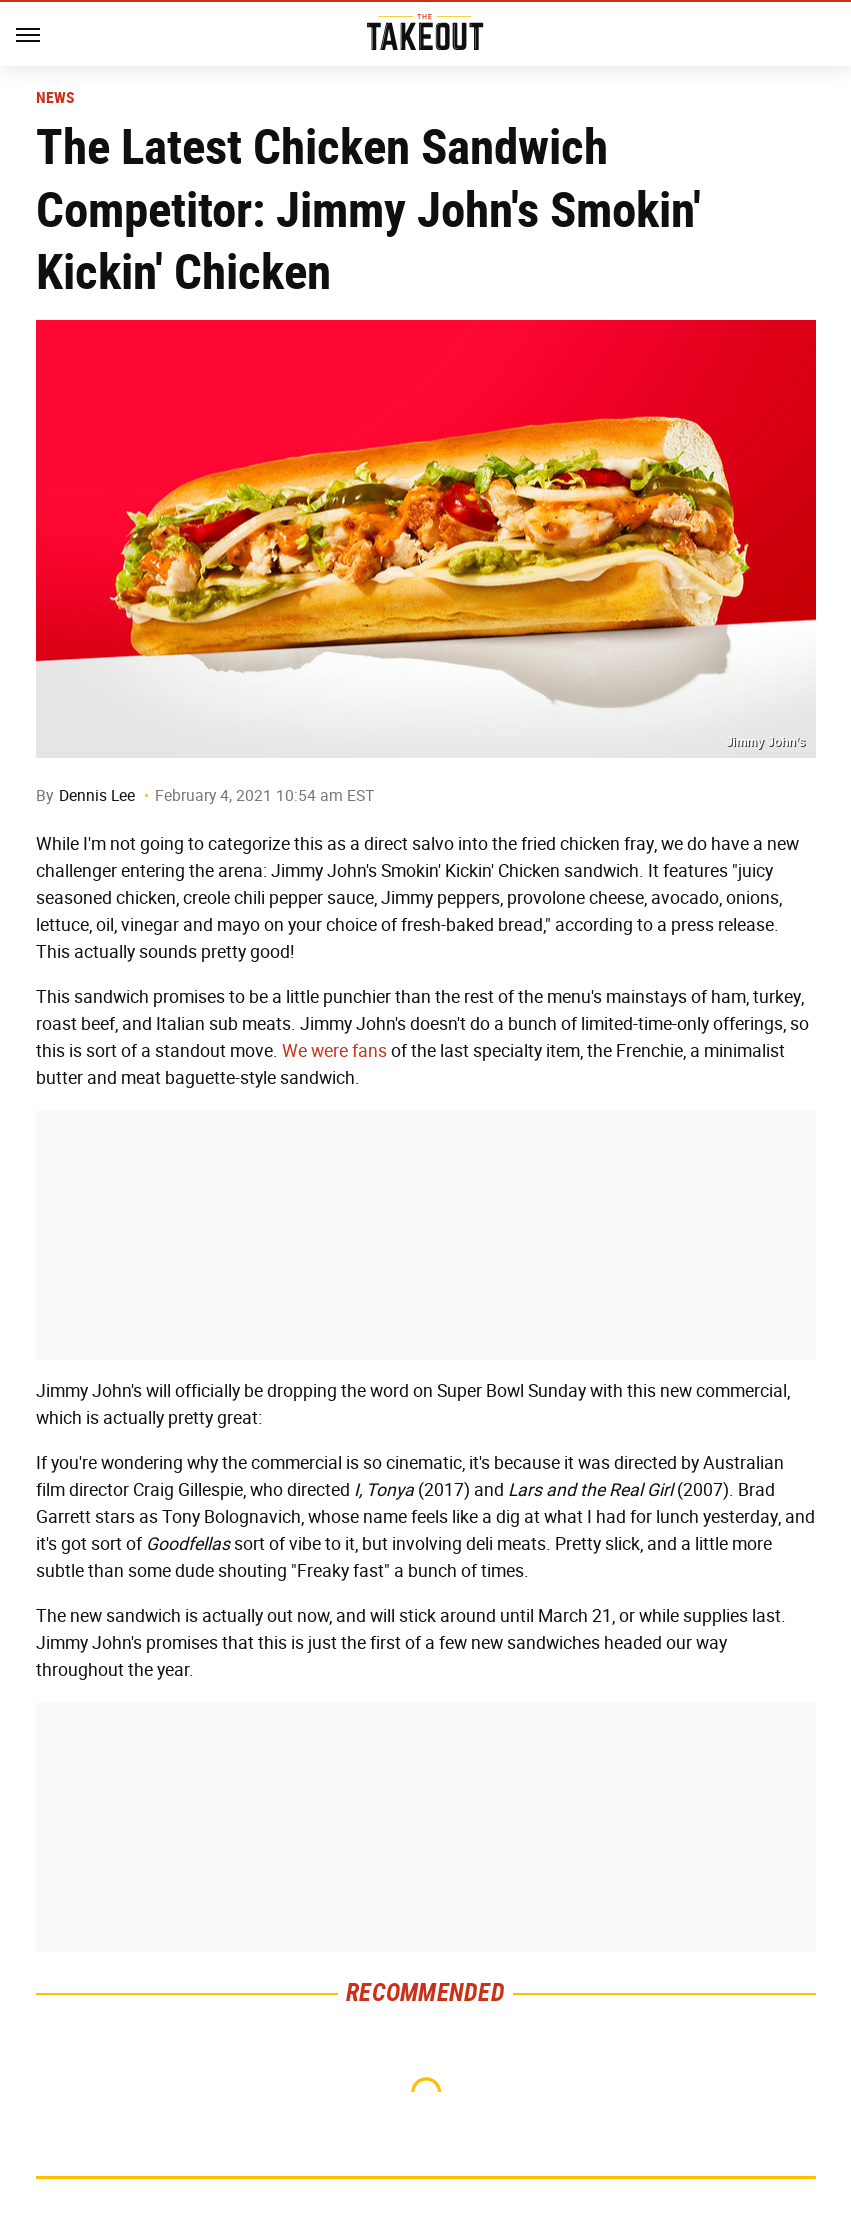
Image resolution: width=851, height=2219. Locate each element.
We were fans (334, 1051)
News (55, 98)
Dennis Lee (97, 795)
